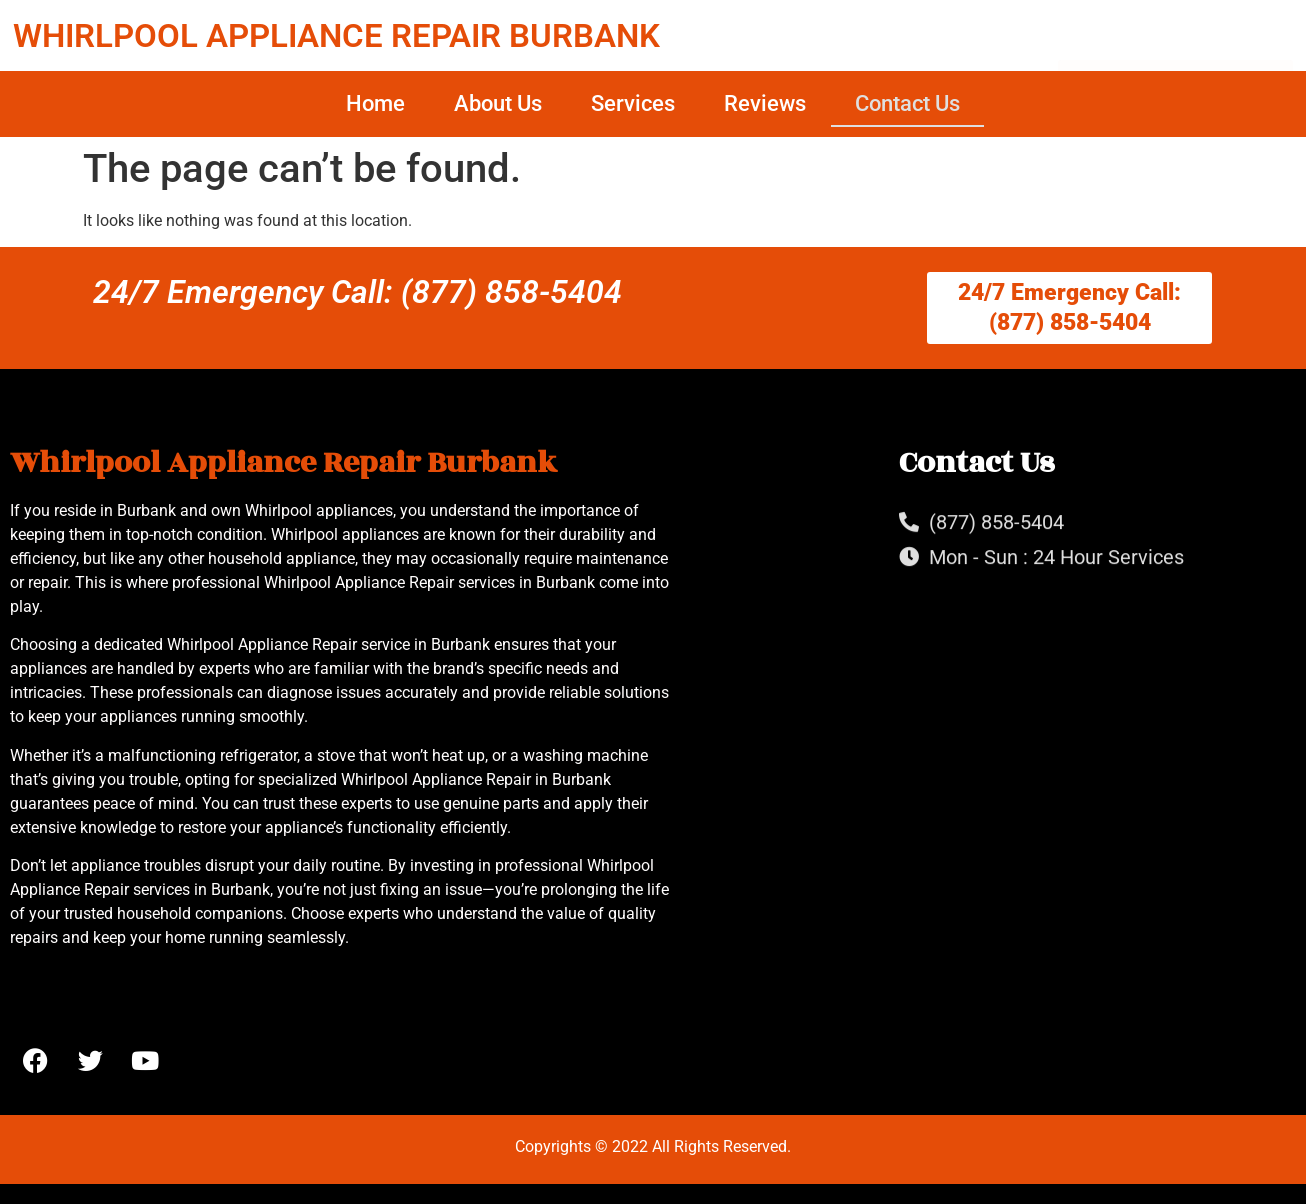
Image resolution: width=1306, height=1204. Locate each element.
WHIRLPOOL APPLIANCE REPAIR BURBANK (336, 35)
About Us (498, 103)
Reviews (765, 103)
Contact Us (907, 103)
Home (375, 103)
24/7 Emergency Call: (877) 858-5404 (357, 292)
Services (633, 103)
